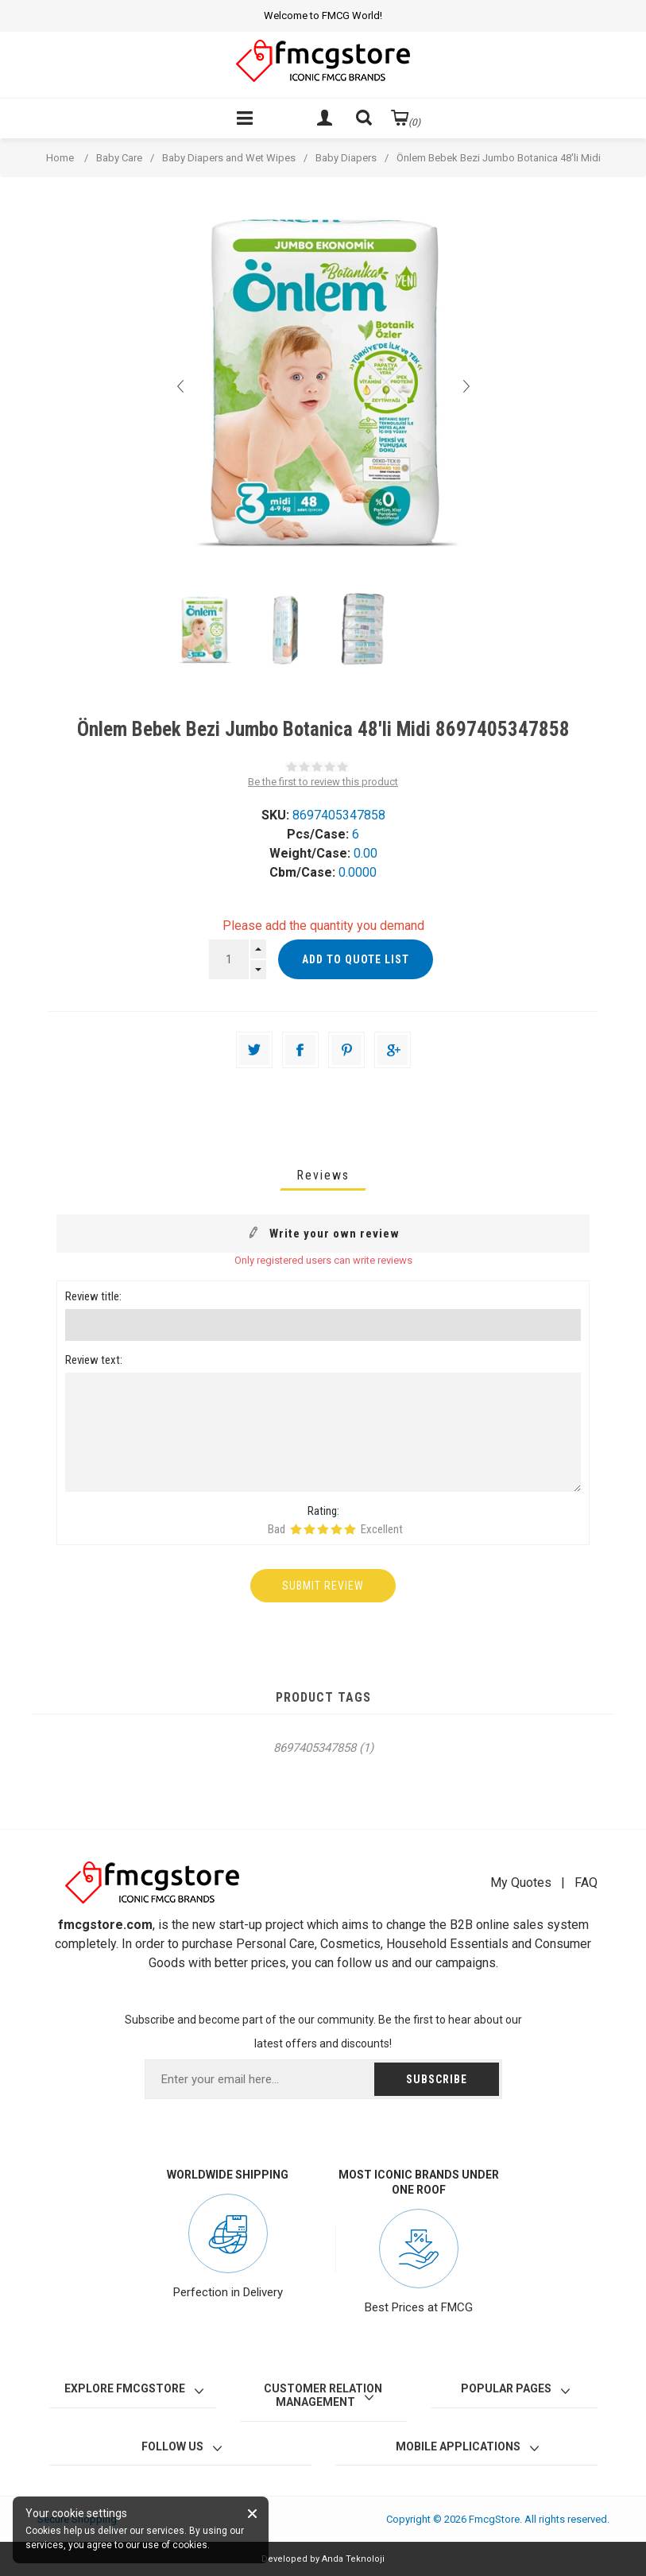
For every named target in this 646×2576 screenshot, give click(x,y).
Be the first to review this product (323, 782)
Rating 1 (296, 1529)
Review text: (93, 1360)
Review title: (93, 1296)
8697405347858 (314, 1748)
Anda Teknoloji (353, 2559)
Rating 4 (336, 1529)
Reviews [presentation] (323, 1175)
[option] (204, 630)
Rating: (323, 1511)
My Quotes (520, 1882)
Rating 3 (323, 1529)
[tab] (323, 1175)
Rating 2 (309, 1529)
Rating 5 (350, 1529)
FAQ (586, 1882)
